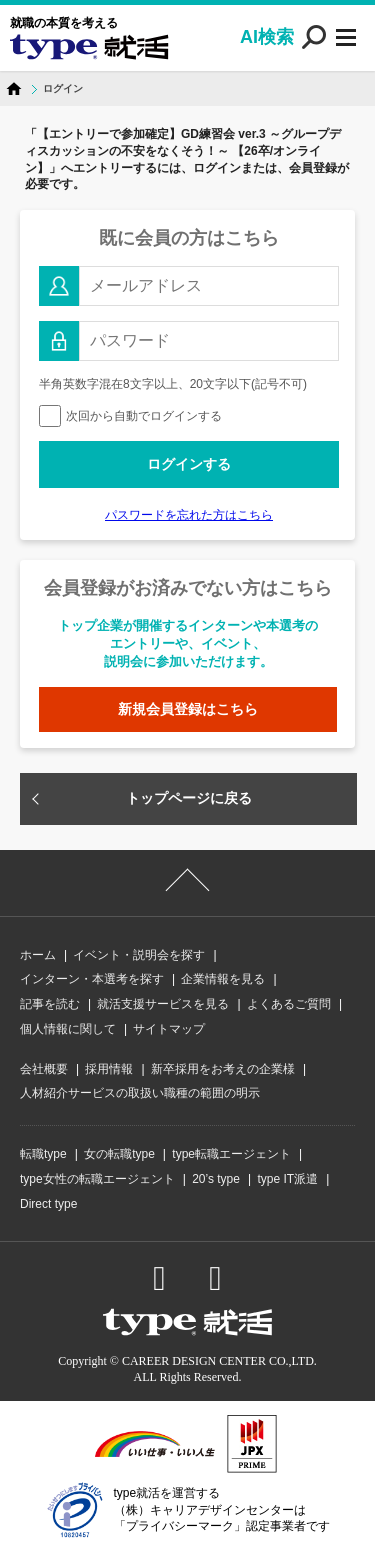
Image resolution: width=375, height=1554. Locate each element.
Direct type (48, 1204)
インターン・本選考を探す (92, 979)
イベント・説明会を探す (139, 955)
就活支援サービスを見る (163, 1004)
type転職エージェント (231, 1154)
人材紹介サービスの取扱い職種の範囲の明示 (140, 1093)
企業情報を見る (223, 979)
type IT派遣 (287, 1179)
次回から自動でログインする (130, 416)
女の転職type (119, 1154)
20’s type (216, 1179)
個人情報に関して (68, 1029)
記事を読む (50, 1004)
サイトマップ (169, 1029)
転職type (43, 1154)
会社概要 (44, 1069)
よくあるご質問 (289, 1004)
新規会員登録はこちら (188, 709)
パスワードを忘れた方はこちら (189, 515)
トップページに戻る (189, 798)
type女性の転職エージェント (97, 1179)
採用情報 (109, 1069)
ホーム (38, 955)
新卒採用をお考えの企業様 (223, 1069)
